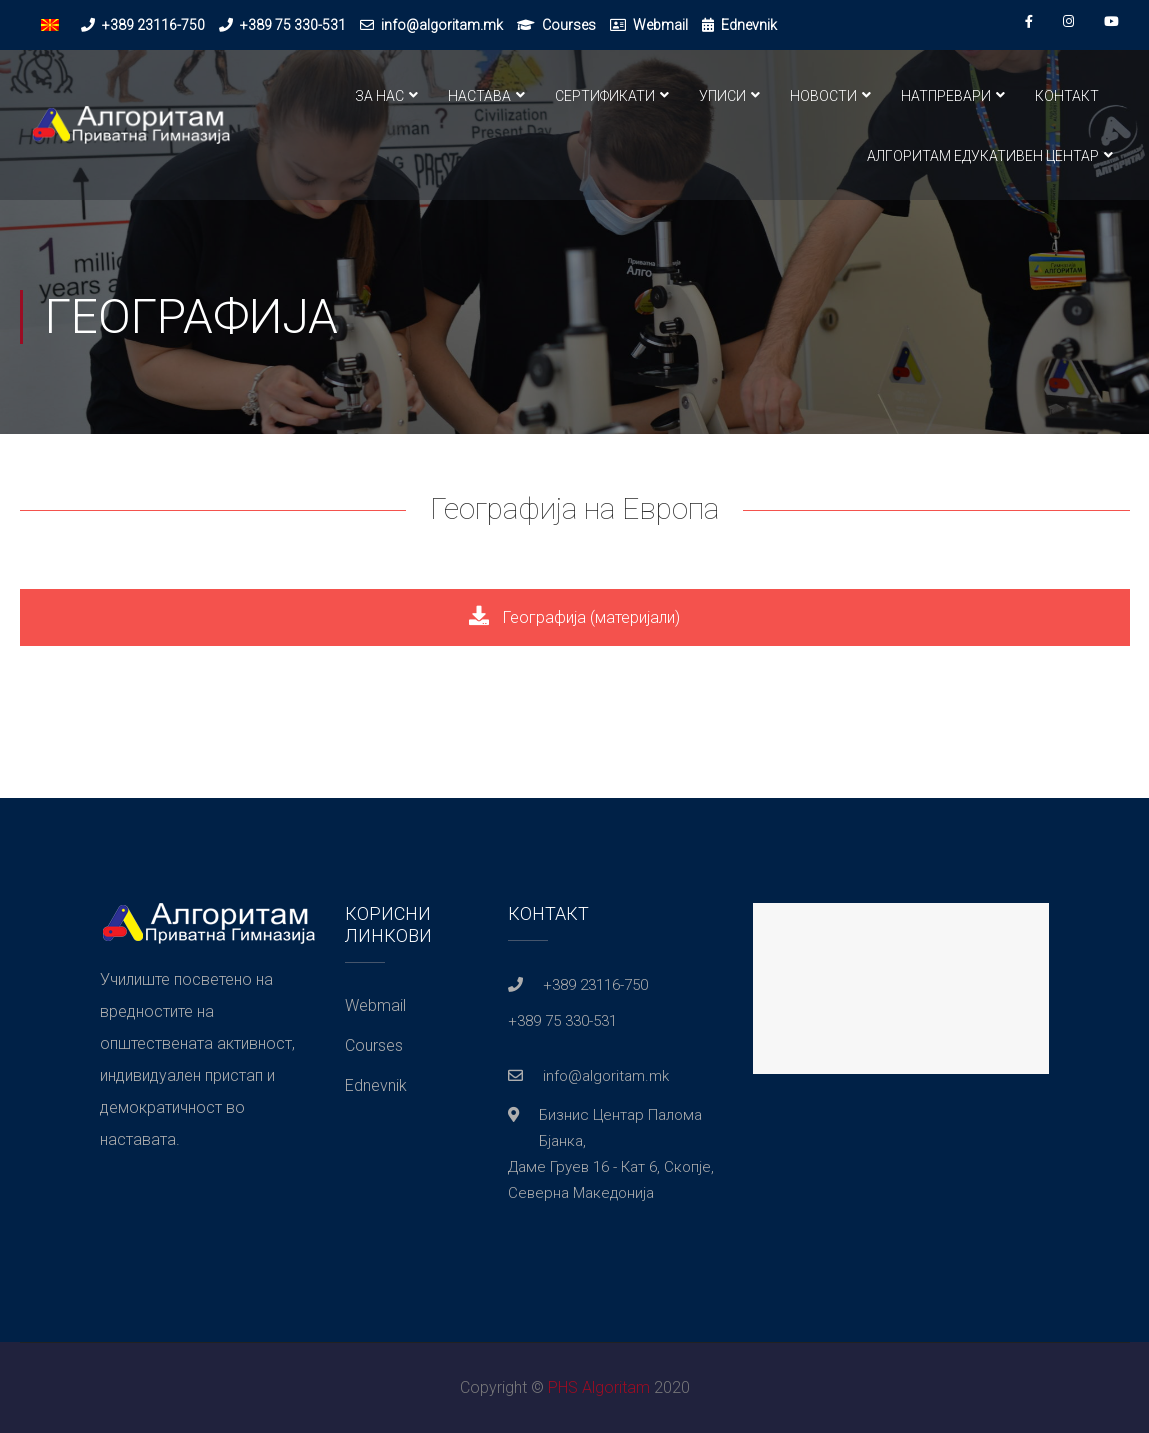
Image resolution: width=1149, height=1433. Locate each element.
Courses (569, 25)
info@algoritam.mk (442, 25)
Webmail (660, 25)
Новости (823, 96)
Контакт (1067, 96)
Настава (479, 96)
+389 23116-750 (153, 25)
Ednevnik (749, 25)
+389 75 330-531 (293, 25)
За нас (379, 96)
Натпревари (946, 96)
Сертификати (605, 96)
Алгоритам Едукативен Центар (983, 156)
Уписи (722, 96)
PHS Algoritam (599, 1387)
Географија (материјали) (574, 617)
